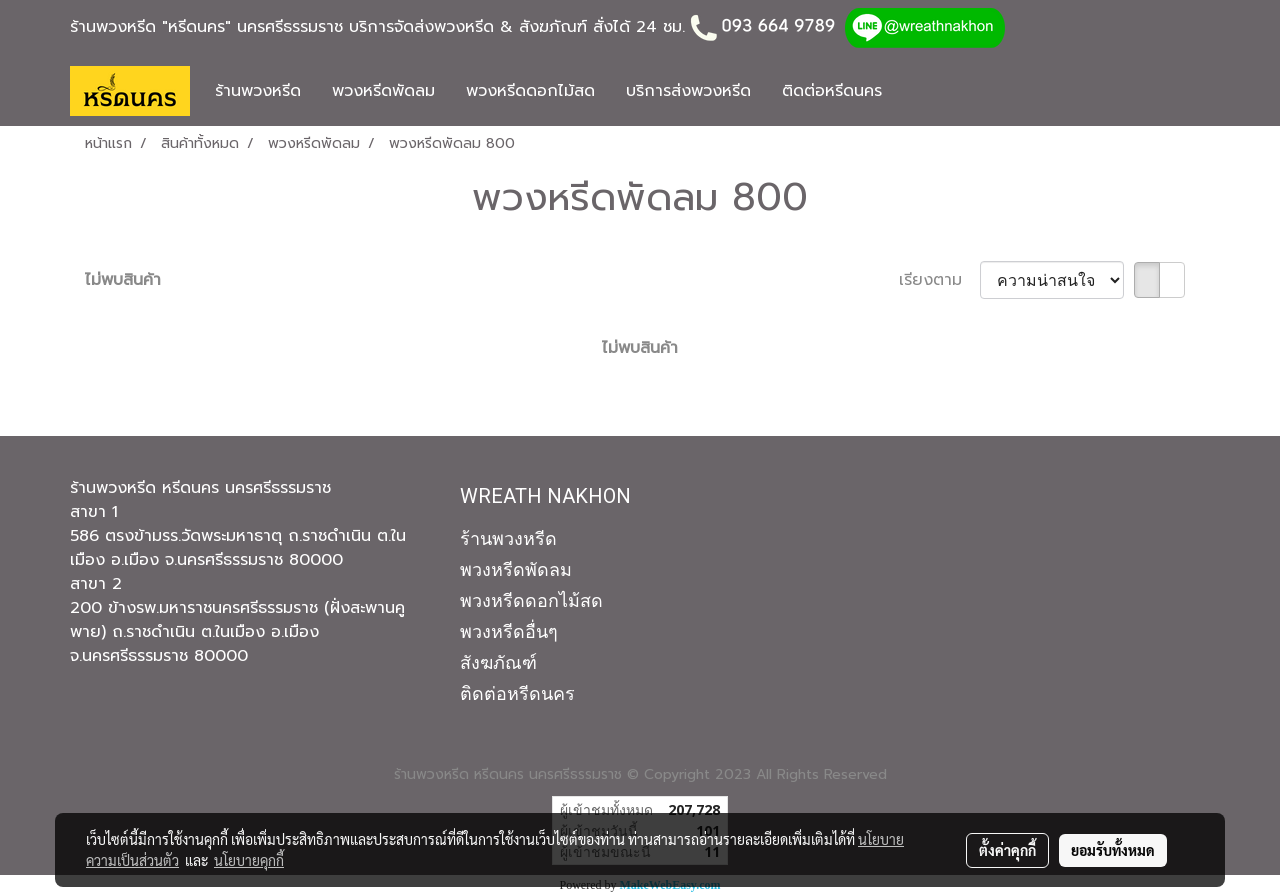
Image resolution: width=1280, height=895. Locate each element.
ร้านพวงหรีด (258, 91)
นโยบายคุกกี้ (249, 860)
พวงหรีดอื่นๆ (509, 631)
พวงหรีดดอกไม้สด (530, 91)
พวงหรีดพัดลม (383, 91)
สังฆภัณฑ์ (498, 662)
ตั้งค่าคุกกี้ (1007, 850)
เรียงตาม (939, 280)
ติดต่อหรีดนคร (832, 91)
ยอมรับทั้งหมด (1113, 850)
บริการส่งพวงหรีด (688, 91)
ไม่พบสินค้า (123, 280)
